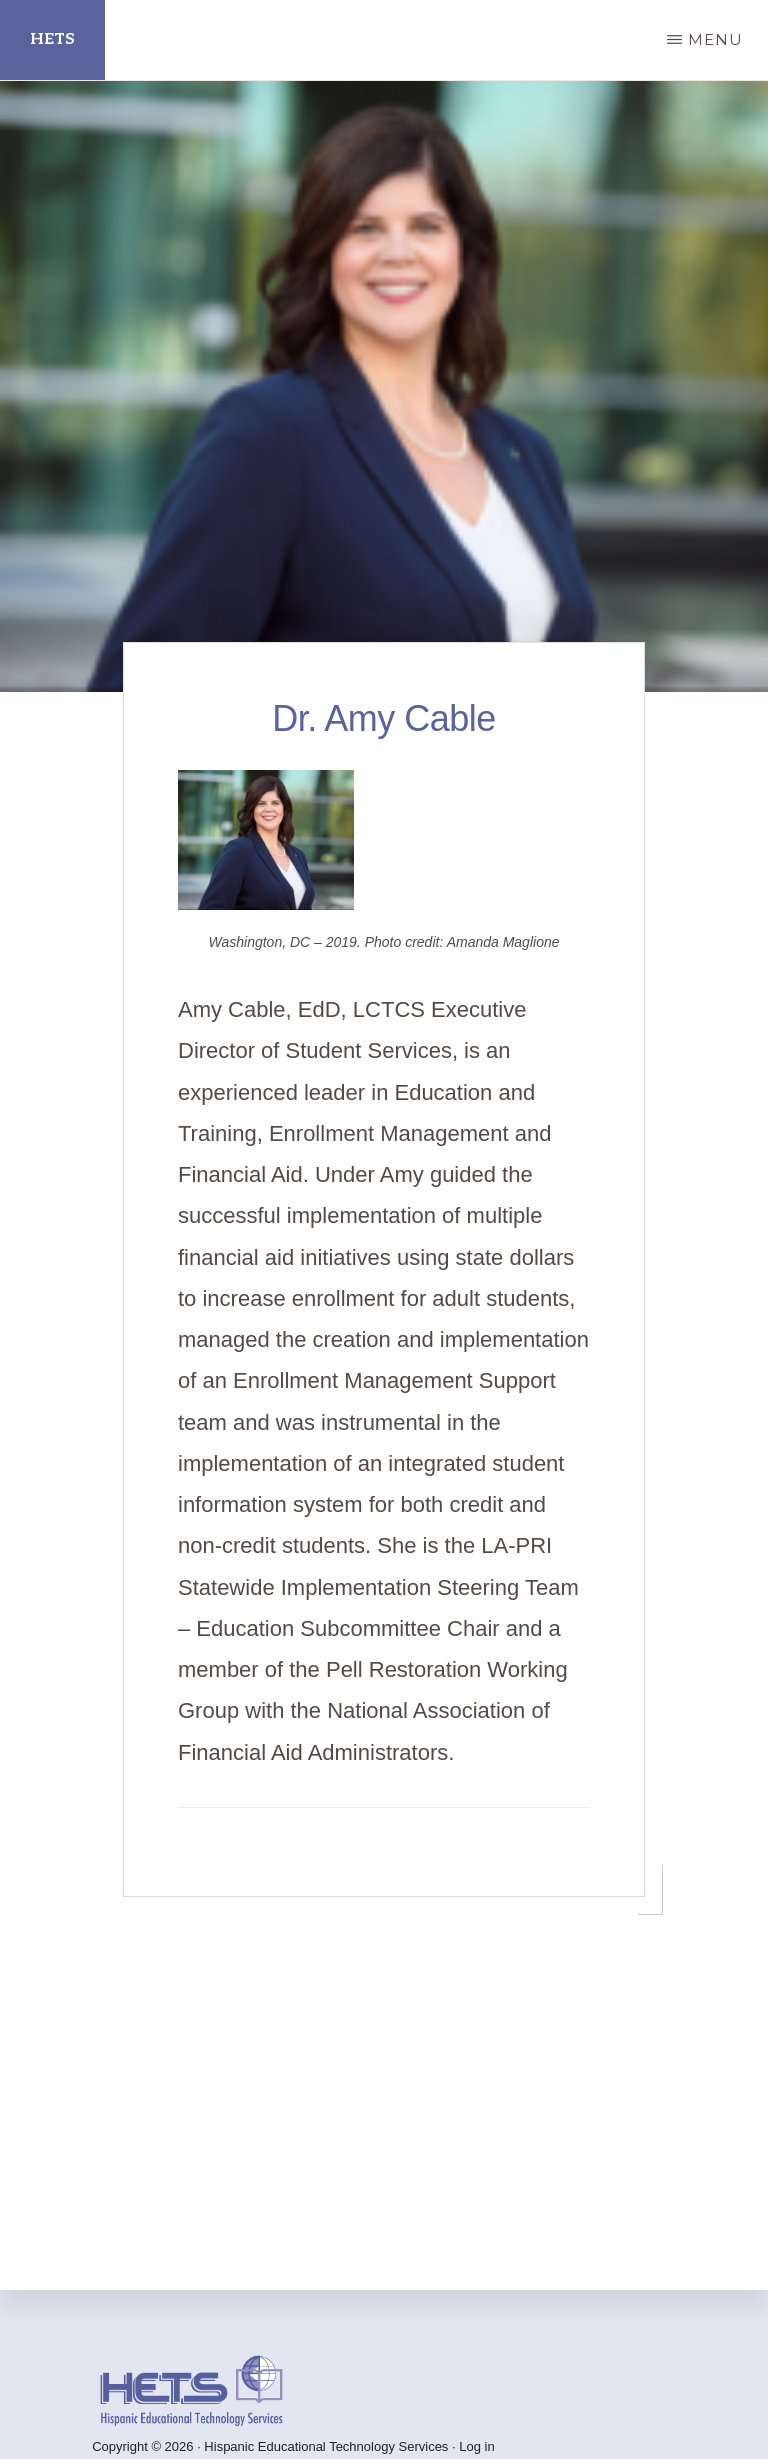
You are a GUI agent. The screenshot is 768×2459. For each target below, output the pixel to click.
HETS (52, 39)
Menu (715, 39)
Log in (476, 2446)
